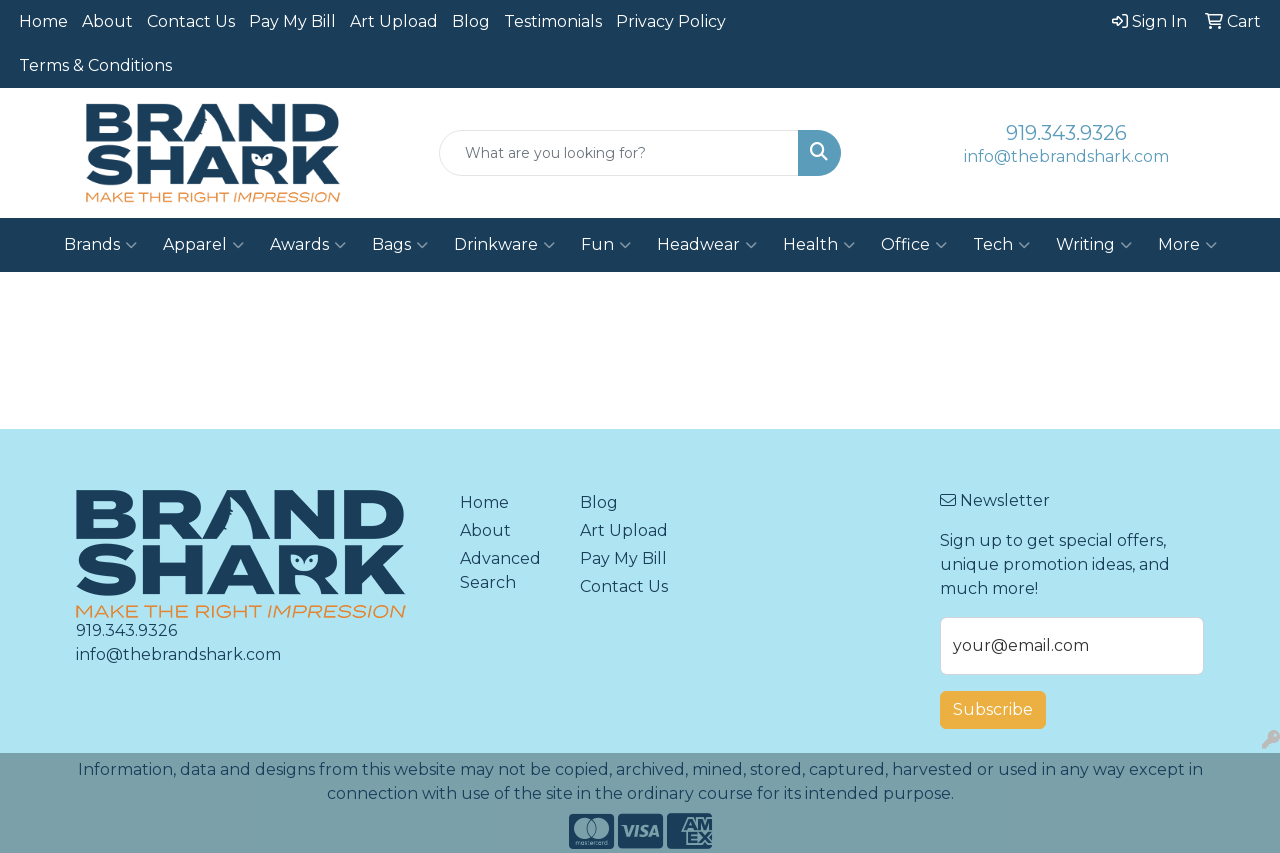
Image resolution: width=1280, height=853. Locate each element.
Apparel (203, 245)
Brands (100, 245)
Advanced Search (500, 570)
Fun (606, 245)
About (107, 21)
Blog (471, 21)
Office (914, 245)
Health (819, 245)
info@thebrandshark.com (1066, 156)
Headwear (707, 245)
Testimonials (553, 21)
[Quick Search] (619, 153)
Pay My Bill (292, 21)
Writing (1094, 245)
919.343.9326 (1066, 133)
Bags (400, 245)
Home (43, 21)
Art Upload (394, 21)
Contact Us (191, 21)
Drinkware (504, 245)
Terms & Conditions (95, 65)
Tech (1001, 245)
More (1187, 245)
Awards (308, 245)
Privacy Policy (671, 21)
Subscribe (993, 709)
